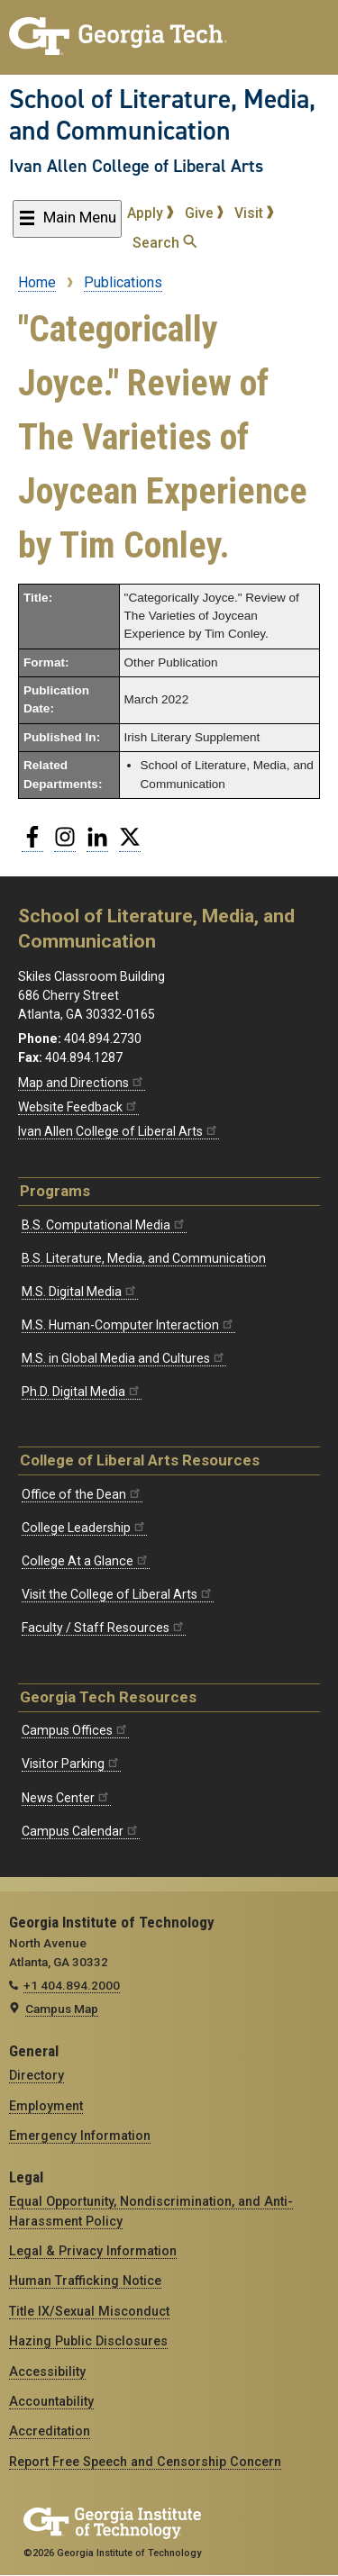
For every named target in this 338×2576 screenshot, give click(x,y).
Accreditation (49, 2431)
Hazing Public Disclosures (88, 2341)
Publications (123, 282)
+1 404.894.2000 (71, 1985)
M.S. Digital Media (80, 1291)
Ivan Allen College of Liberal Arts (136, 165)
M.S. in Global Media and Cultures (124, 1358)
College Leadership (84, 1527)
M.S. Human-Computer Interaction (128, 1325)
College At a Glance (86, 1561)
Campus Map (61, 2008)
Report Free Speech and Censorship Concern (145, 2461)
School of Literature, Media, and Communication (162, 115)
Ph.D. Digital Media (82, 1391)
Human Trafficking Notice (85, 2280)
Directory (36, 2075)
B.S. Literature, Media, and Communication (144, 1258)
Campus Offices (75, 1730)
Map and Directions (81, 1082)
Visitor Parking (71, 1763)
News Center (66, 1798)
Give (204, 213)
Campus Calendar (81, 1831)
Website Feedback (78, 1107)
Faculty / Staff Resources (104, 1627)
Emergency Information (80, 2135)
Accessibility (47, 2371)
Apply (150, 213)
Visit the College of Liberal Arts (118, 1594)
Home (37, 282)
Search (164, 242)
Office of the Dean (82, 1494)
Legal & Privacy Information (93, 2251)
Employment (46, 2106)
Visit (254, 213)
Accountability (51, 2401)
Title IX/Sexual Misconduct (89, 2311)
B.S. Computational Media (104, 1225)
